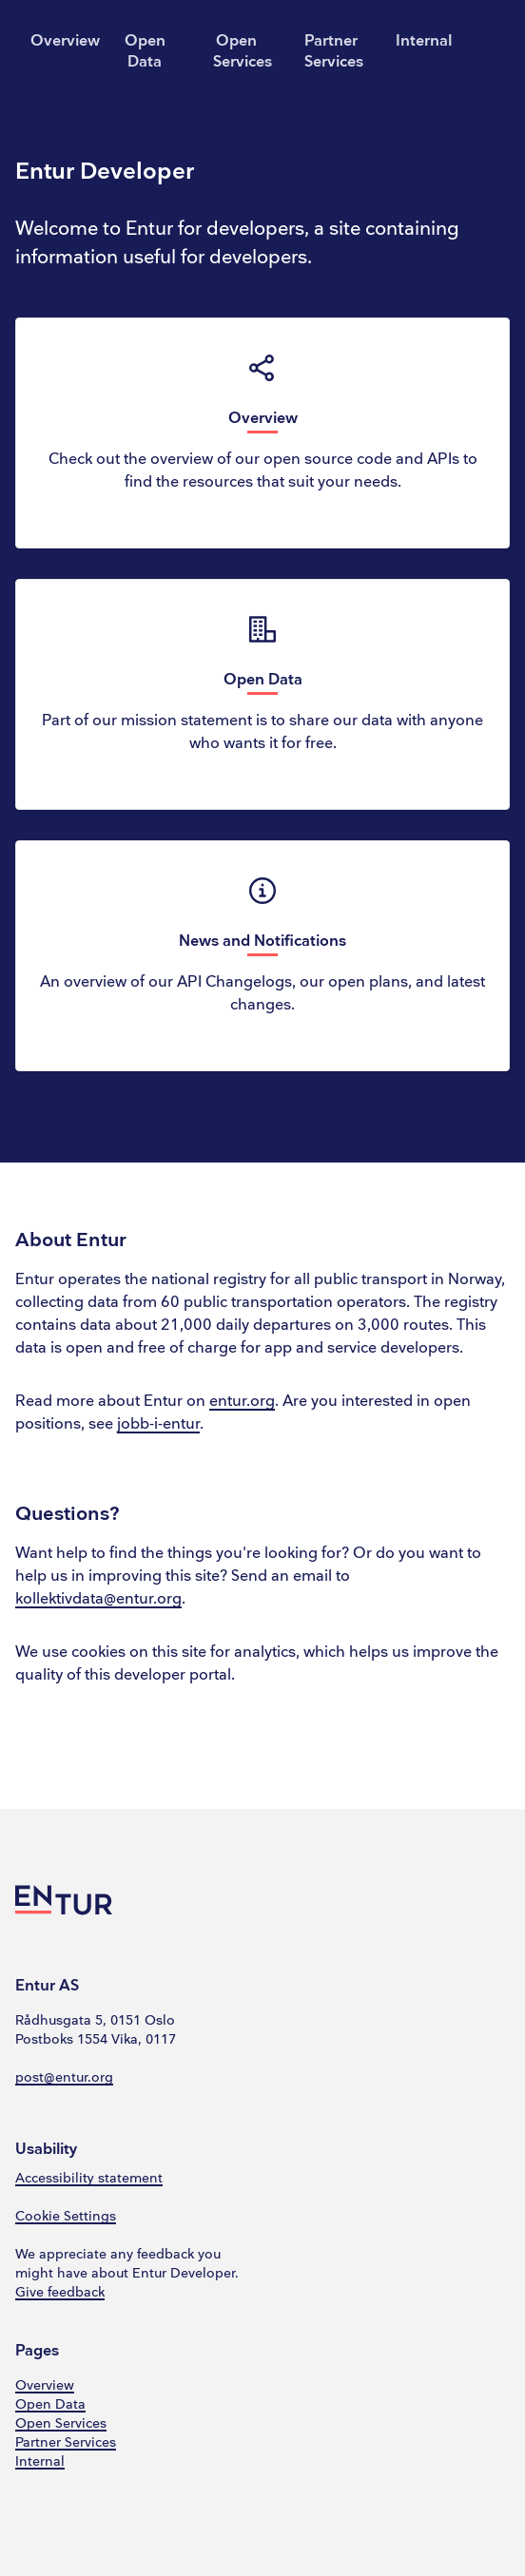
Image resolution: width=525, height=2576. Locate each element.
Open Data (145, 51)
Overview (60, 41)
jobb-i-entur (158, 1424)
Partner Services (333, 51)
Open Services (242, 51)
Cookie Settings (65, 2216)
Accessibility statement (89, 2178)
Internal (424, 41)
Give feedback (60, 2292)
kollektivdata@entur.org (98, 1599)
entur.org (242, 1402)
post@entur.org (64, 2077)
